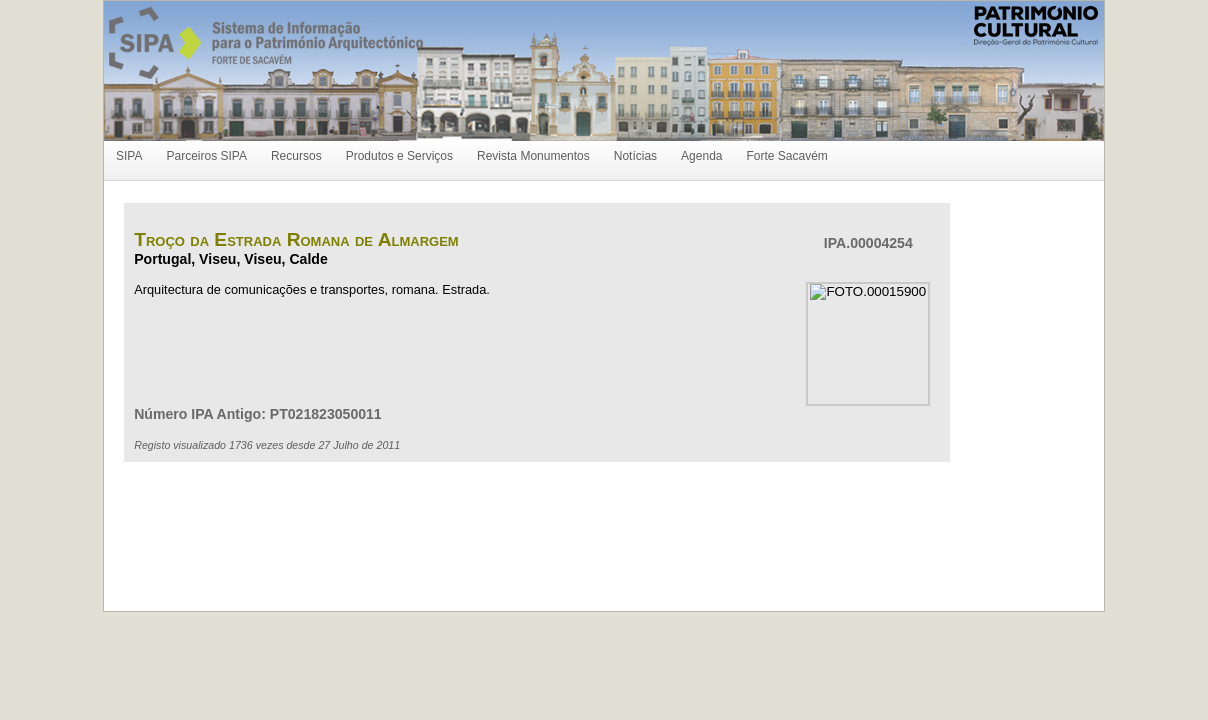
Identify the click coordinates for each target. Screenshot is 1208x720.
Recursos (296, 156)
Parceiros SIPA (206, 156)
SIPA (129, 156)
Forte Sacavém (786, 156)
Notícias (635, 156)
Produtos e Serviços (399, 156)
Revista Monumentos (533, 156)
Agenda (701, 156)
